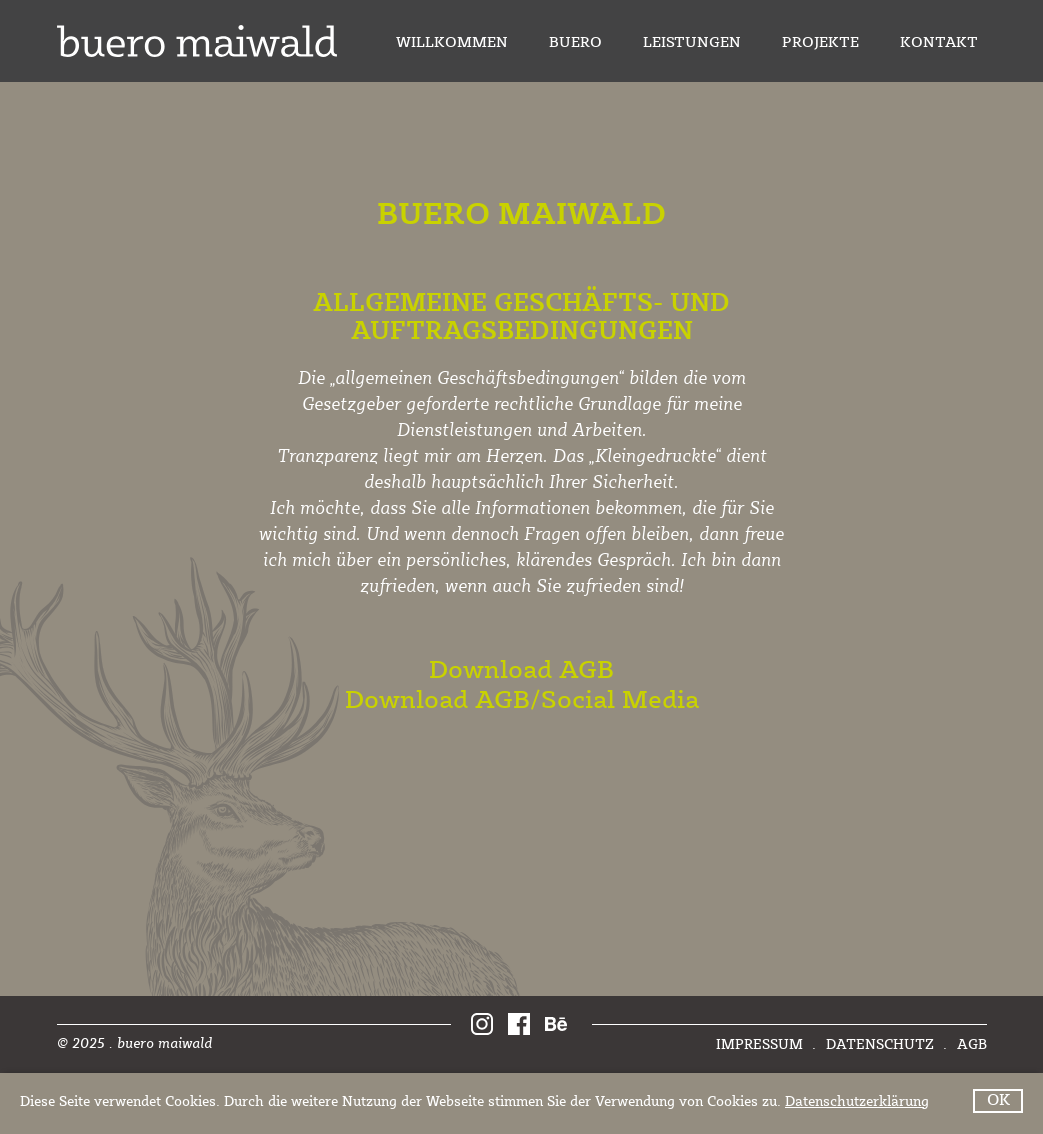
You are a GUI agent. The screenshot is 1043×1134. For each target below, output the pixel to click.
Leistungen (692, 43)
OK (998, 1101)
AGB (972, 1045)
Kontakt (939, 43)
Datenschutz (882, 1045)
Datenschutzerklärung (857, 1102)
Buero (575, 43)
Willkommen (452, 43)
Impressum (761, 1045)
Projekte (820, 43)
